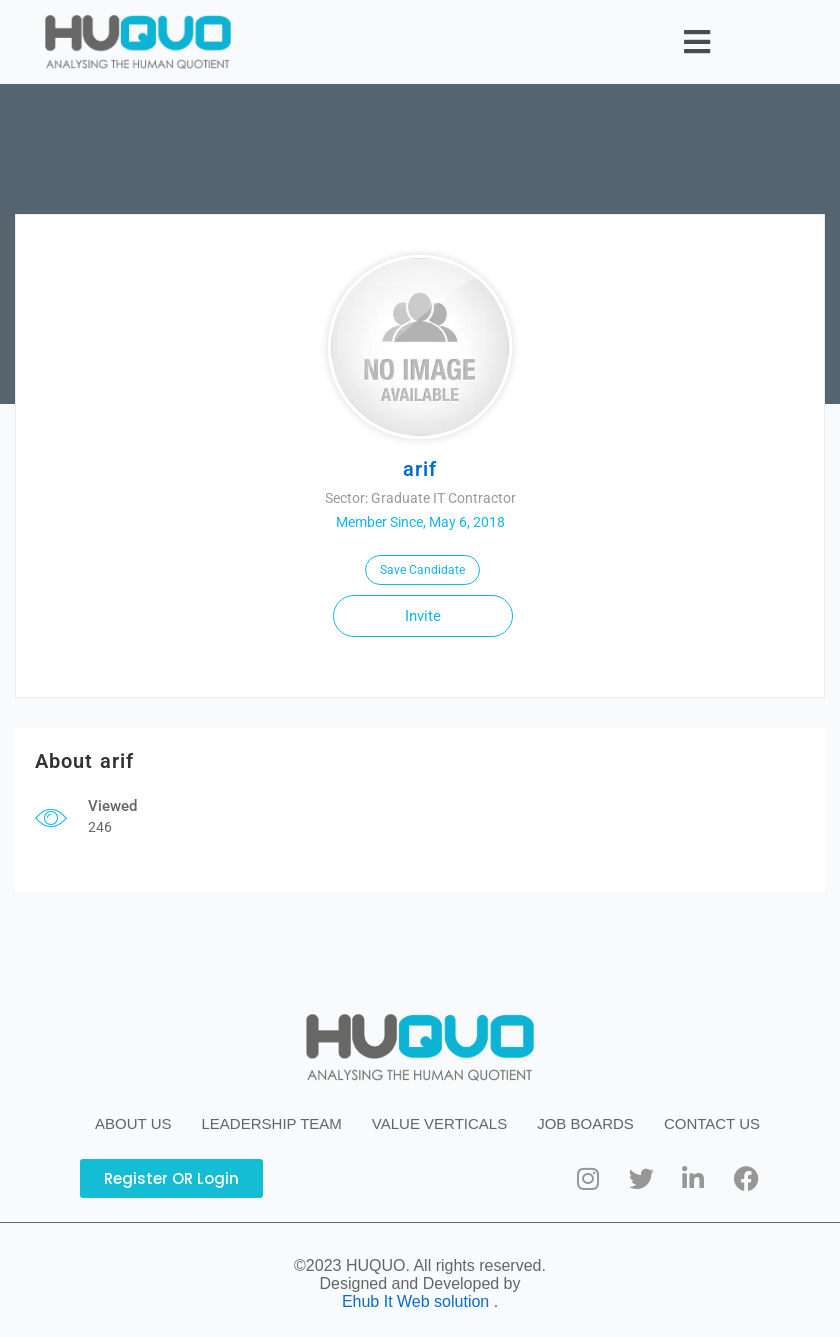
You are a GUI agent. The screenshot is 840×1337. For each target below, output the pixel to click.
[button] (696, 42)
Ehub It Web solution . (420, 1301)
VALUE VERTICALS (439, 1123)
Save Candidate (422, 570)
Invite (423, 616)
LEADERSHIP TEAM (272, 1123)
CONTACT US (712, 1123)
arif (420, 469)
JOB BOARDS (585, 1123)
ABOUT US (133, 1123)
